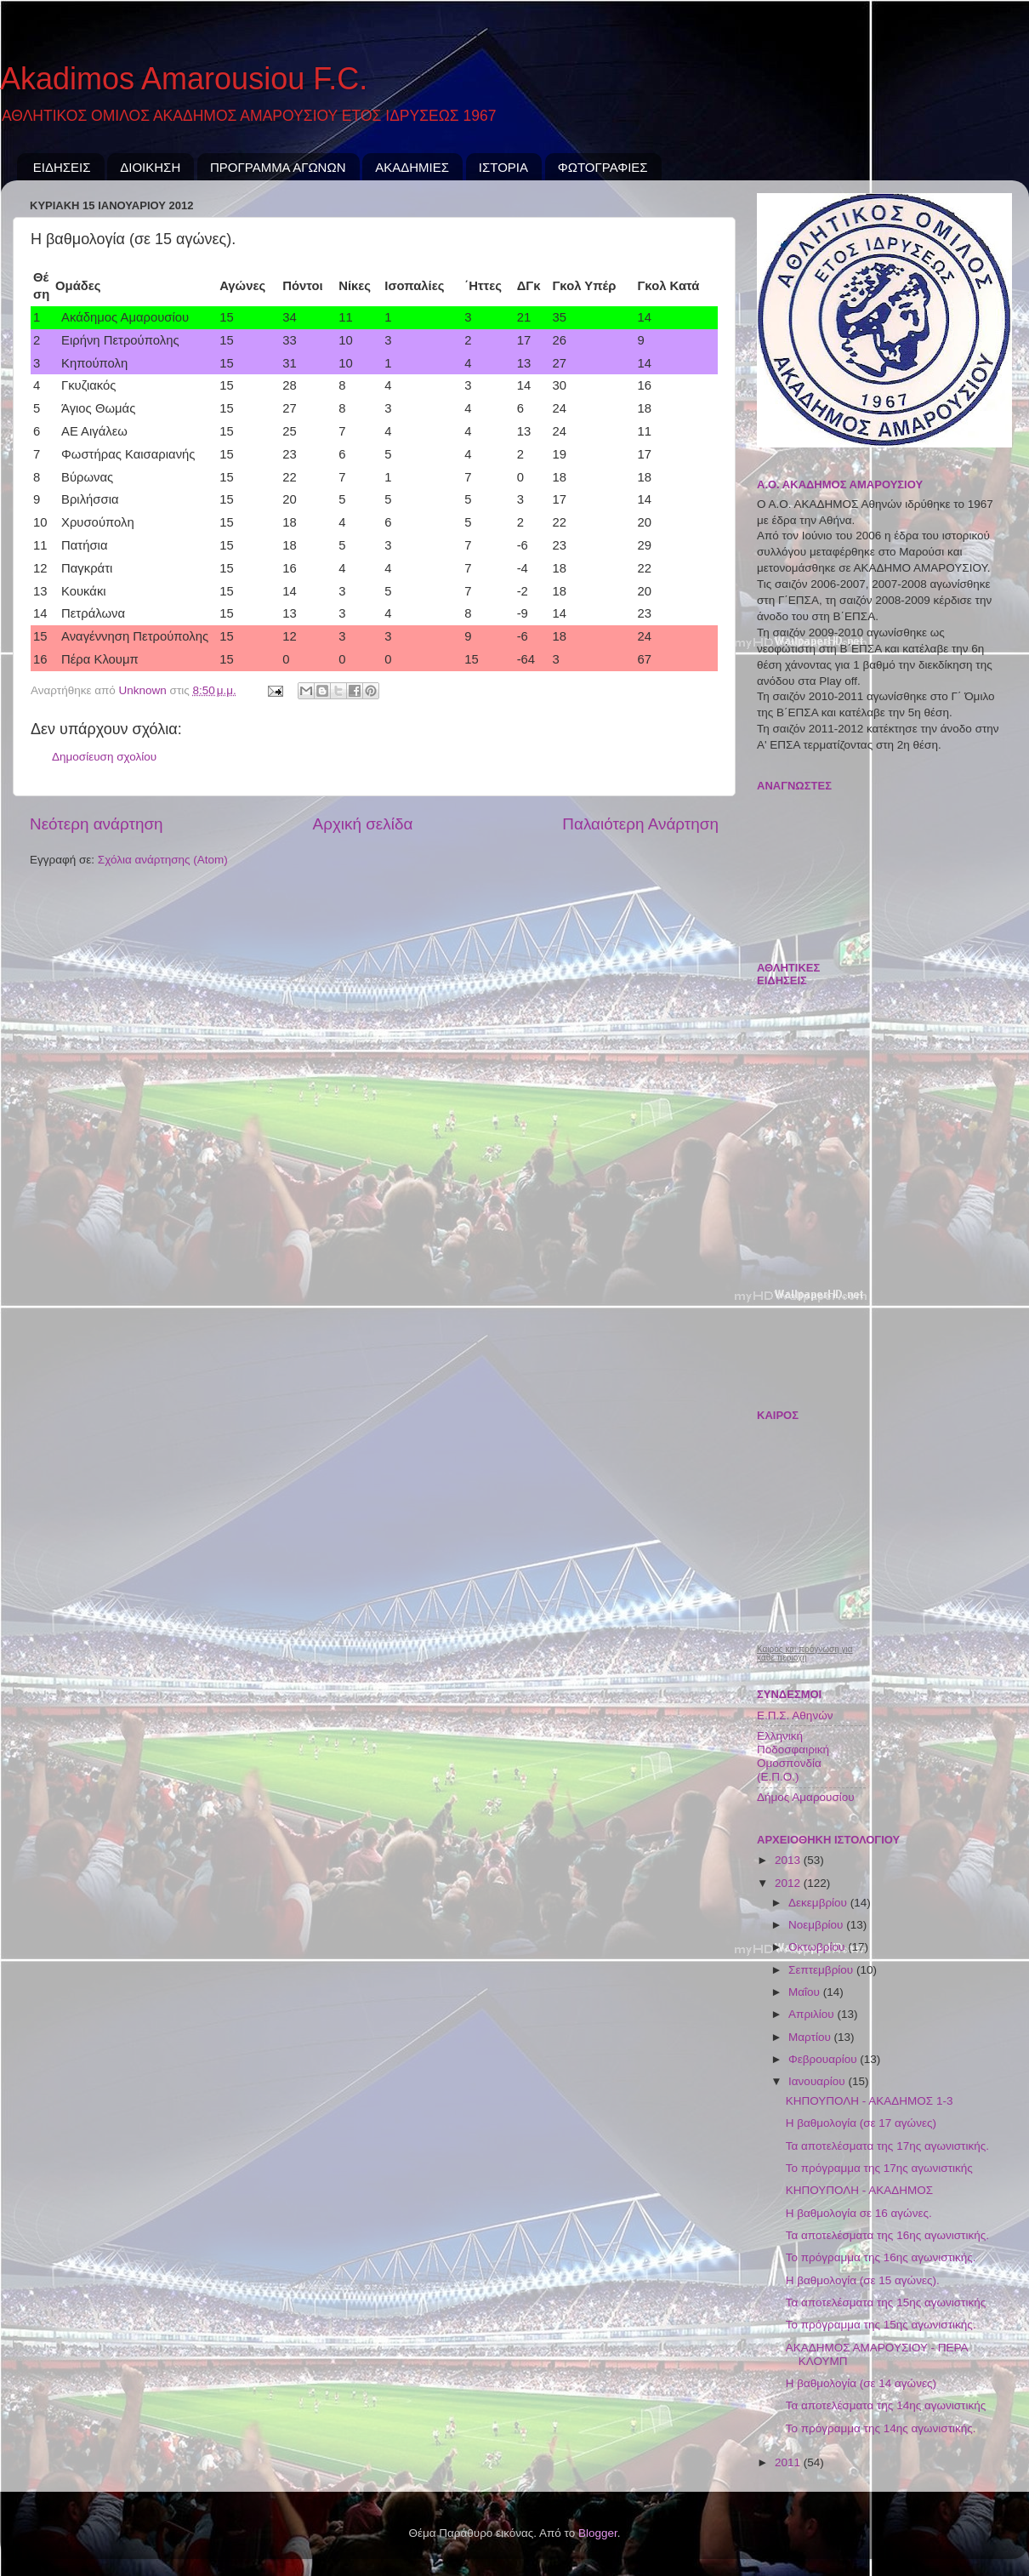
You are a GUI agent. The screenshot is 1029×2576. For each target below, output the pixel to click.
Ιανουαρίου (818, 2081)
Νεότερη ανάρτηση (96, 824)
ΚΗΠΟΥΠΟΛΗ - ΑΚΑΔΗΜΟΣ (859, 2190)
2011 (789, 2462)
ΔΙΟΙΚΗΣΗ (150, 167)
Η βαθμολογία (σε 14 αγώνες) (861, 2383)
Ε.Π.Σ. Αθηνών (795, 1715)
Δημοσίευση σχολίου (104, 756)
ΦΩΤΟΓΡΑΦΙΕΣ (603, 167)
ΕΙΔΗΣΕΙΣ (62, 167)
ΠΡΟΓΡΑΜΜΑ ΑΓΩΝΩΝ (278, 167)
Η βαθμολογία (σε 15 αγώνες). (863, 2280)
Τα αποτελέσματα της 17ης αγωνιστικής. (887, 2146)
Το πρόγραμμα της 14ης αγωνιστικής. (881, 2428)
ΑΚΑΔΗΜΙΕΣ (412, 167)
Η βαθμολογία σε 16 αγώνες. (859, 2213)
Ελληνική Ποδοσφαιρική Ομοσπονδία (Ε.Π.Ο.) (793, 1757)
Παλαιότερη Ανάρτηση (640, 824)
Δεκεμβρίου (819, 1902)
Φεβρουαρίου (824, 2059)
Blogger (597, 2533)
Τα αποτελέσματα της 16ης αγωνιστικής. (887, 2235)
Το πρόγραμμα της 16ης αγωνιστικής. (881, 2257)
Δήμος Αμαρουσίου (806, 1797)
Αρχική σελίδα (363, 824)
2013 (789, 1860)
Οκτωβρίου (818, 1947)
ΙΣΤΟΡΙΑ (503, 167)
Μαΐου (805, 1992)
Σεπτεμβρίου (822, 1969)
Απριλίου (812, 2014)
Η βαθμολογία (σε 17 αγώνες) (861, 2123)
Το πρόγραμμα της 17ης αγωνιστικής (879, 2168)
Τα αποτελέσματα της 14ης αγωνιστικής (886, 2405)
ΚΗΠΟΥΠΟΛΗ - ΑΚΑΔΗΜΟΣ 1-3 (869, 2100)
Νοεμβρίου (817, 1924)
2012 (789, 1883)
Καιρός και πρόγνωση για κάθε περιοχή (805, 1653)
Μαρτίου (811, 2037)
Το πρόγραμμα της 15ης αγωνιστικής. (881, 2324)
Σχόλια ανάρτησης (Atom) (163, 859)
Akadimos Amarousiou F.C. (183, 78)
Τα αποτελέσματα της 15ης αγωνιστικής (886, 2302)
